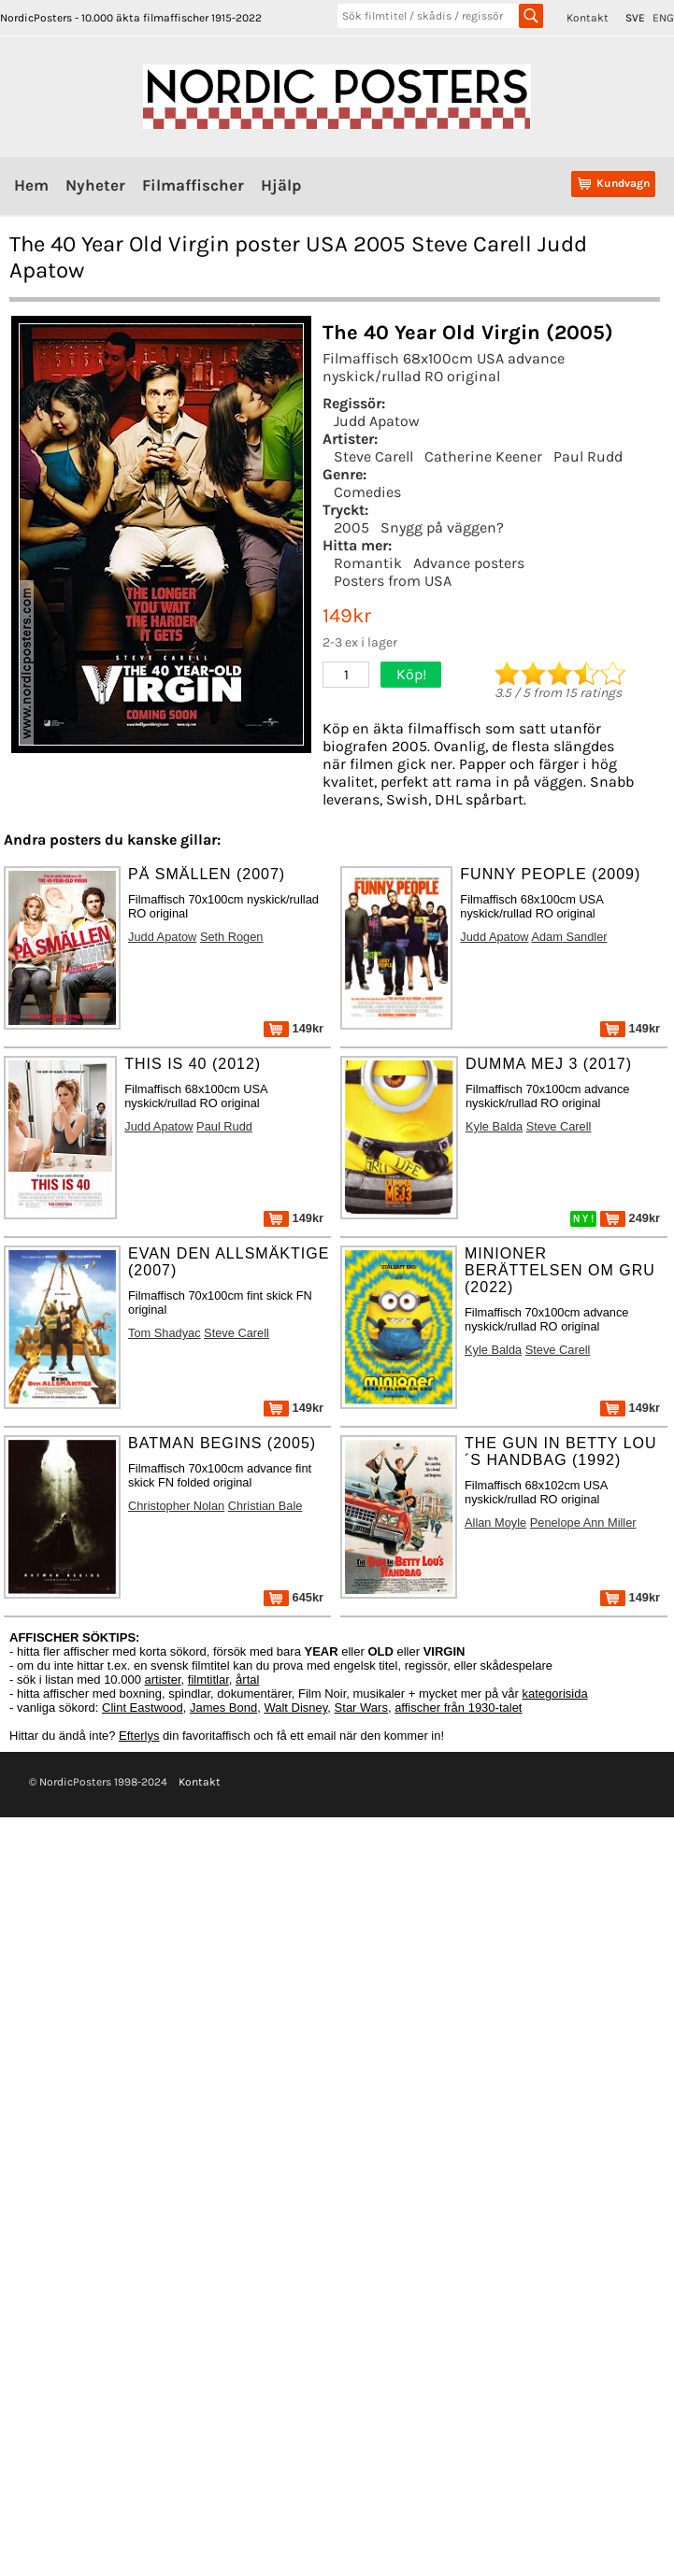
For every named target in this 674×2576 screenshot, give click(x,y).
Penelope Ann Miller (583, 1523)
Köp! (411, 674)
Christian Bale (265, 1506)
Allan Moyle (495, 1523)
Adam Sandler (569, 937)
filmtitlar (208, 1679)
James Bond (223, 1708)
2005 (351, 527)
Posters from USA (393, 581)
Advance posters (468, 563)
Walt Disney (295, 1708)
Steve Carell (373, 456)
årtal (247, 1679)
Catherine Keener (483, 456)
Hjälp (281, 185)
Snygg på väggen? (442, 527)
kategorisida (555, 1693)
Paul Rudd (588, 456)
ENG (663, 17)
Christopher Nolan (176, 1506)
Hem (31, 185)
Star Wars (361, 1708)
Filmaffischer (193, 185)
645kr (293, 1597)
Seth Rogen (232, 937)
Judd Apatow (377, 421)
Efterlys (139, 1736)
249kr (630, 1218)
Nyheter (95, 185)
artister (163, 1679)
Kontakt (587, 17)
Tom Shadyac (164, 1333)
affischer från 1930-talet (458, 1708)
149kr (293, 1028)
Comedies (367, 492)
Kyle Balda (494, 1126)
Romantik (368, 563)
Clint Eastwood (142, 1708)
